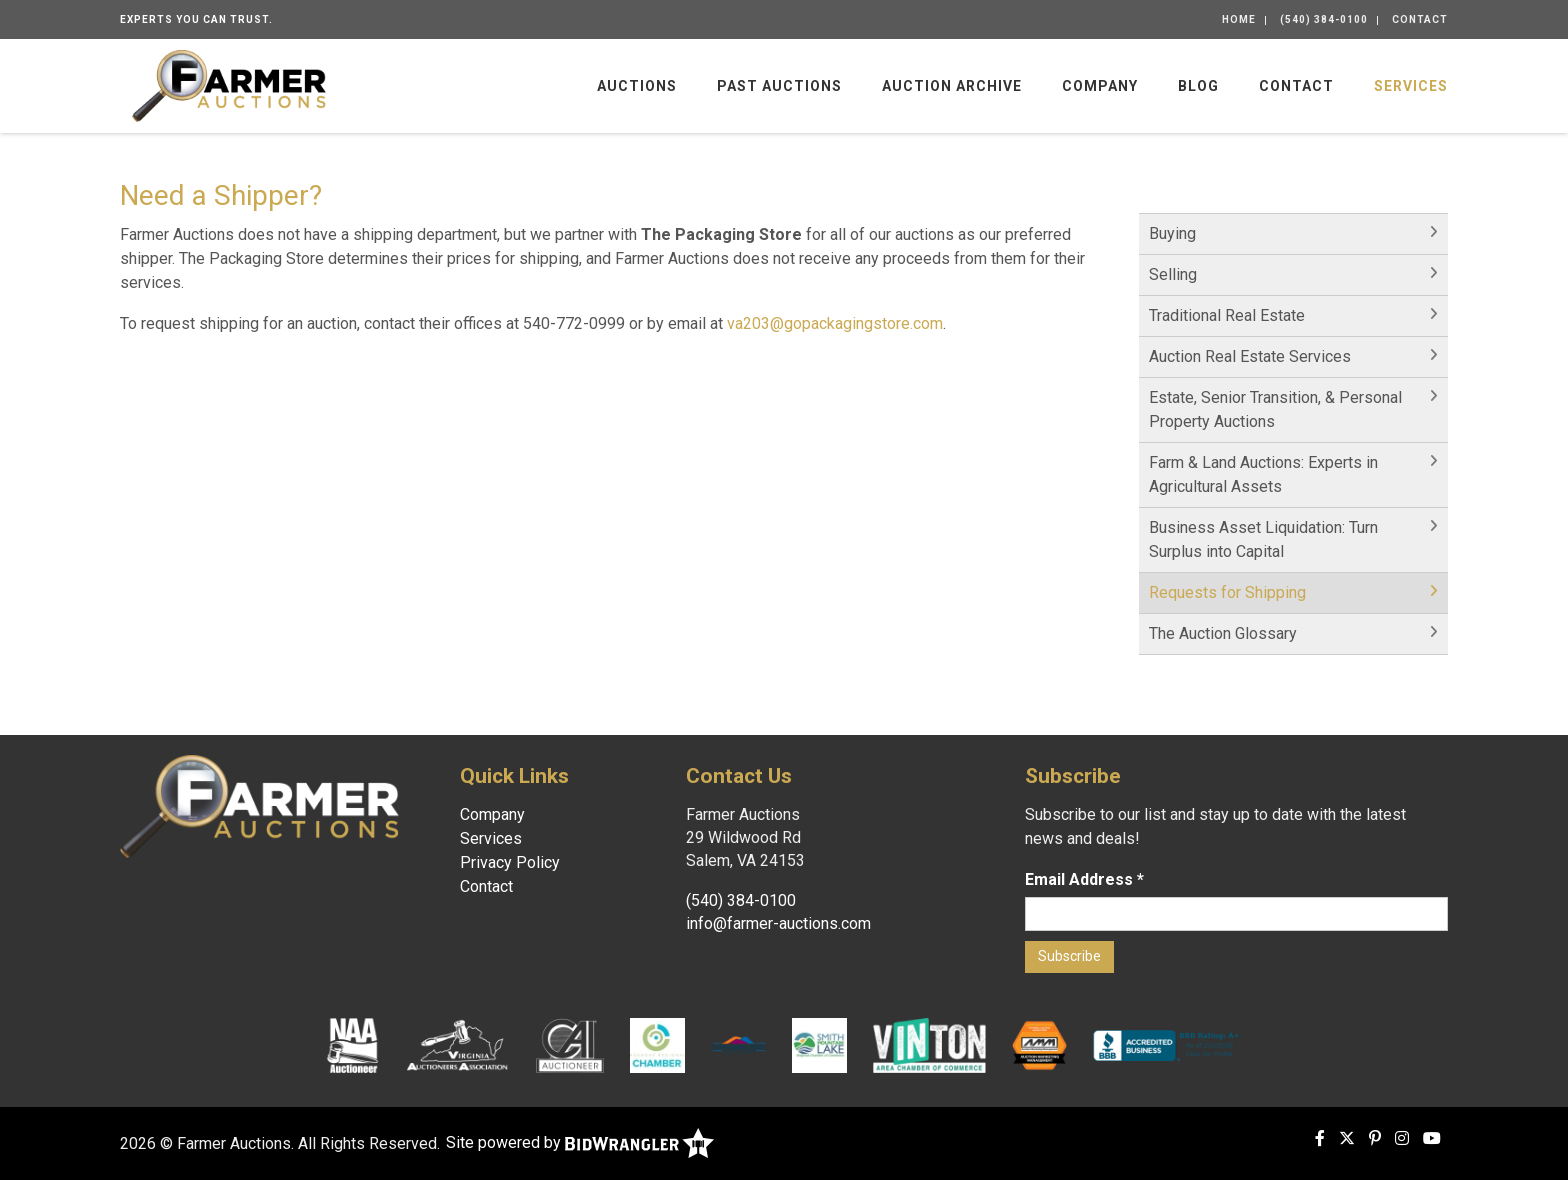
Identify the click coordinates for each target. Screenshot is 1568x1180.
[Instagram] (1402, 1138)
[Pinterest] (1375, 1138)
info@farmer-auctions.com (778, 923)
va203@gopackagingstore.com (835, 323)
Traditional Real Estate (1227, 315)
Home (1239, 19)
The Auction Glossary (1223, 633)
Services (1411, 86)
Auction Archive (952, 86)
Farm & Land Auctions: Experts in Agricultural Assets (1263, 474)
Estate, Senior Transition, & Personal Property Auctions (1275, 409)
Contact (1420, 19)
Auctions (637, 86)
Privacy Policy (510, 862)
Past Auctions (779, 86)
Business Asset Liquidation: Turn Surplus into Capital (1263, 539)
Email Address (1084, 879)
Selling (1173, 274)
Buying (1172, 233)
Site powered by (580, 1142)
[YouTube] (1432, 1138)
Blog (1198, 86)
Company (1100, 86)
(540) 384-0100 (1324, 19)
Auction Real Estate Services (1250, 356)
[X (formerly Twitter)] (1347, 1138)
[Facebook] (1320, 1138)
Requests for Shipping (1227, 592)
